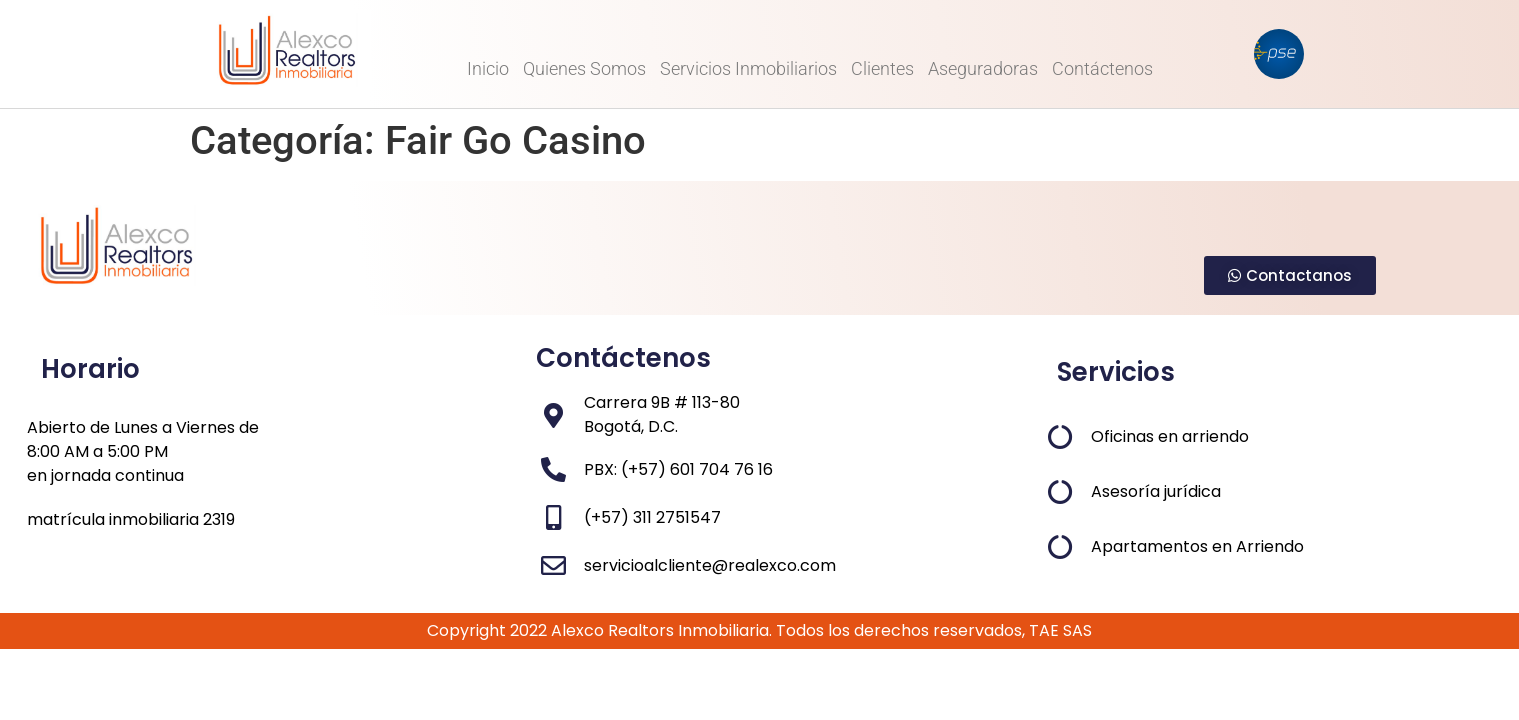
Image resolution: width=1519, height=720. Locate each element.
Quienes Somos (584, 68)
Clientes (882, 68)
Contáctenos (1102, 68)
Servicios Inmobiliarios (748, 68)
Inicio (488, 68)
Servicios (1116, 372)
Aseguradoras (983, 68)
